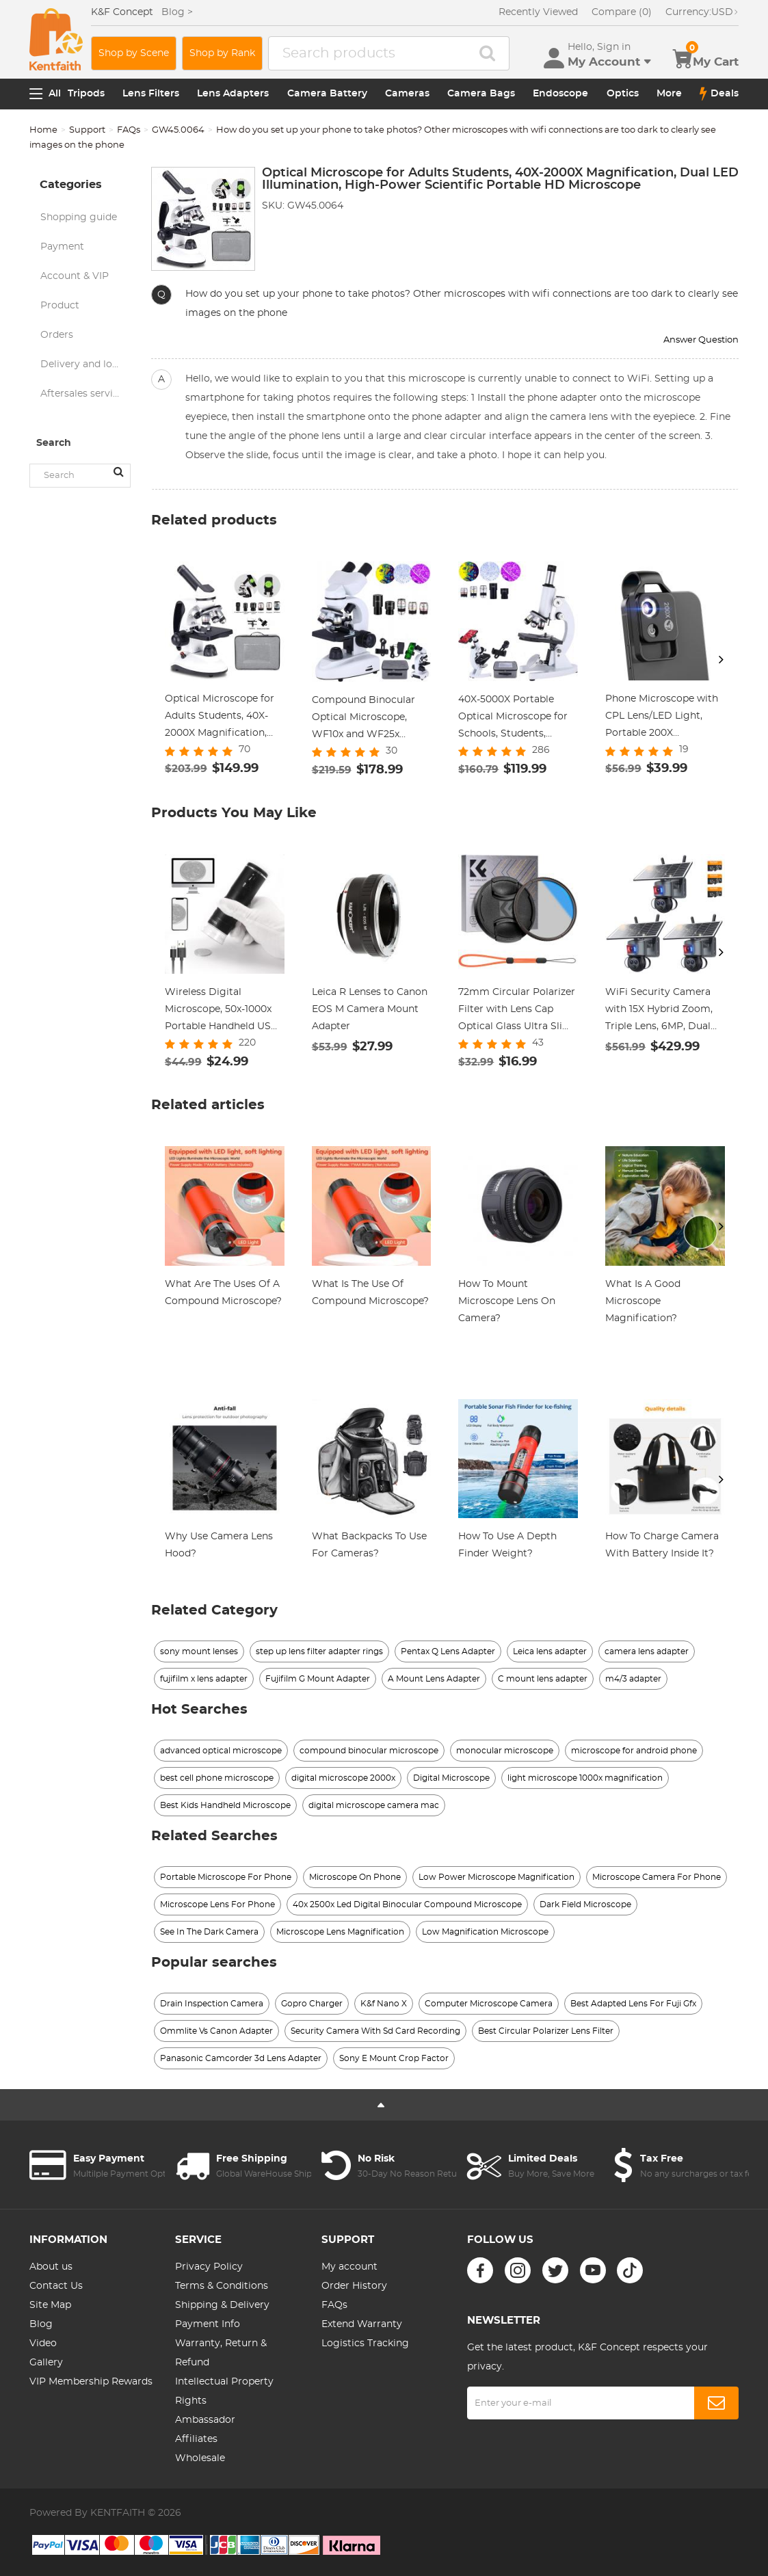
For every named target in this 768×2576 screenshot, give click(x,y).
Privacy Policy (209, 2267)
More (669, 93)
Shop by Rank (222, 53)
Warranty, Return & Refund (221, 2353)
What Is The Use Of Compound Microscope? (370, 1292)
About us (50, 2267)
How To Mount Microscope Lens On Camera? (506, 1301)
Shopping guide (78, 217)
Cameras (407, 93)
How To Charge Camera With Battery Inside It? (662, 1545)
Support (87, 130)
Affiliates (196, 2439)
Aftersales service (82, 394)
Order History (354, 2286)
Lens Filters (150, 93)
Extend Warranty (361, 2324)
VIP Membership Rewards (91, 2382)
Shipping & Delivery (222, 2305)
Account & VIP (74, 276)
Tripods (86, 93)
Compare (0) (622, 12)
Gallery (46, 2362)
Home (43, 130)
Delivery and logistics (85, 364)
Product (59, 305)
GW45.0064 (178, 130)
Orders (56, 335)
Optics (623, 93)
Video (43, 2343)
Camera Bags (481, 93)
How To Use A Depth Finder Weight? (507, 1545)
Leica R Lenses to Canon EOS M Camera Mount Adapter (369, 1009)
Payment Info (207, 2324)
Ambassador (205, 2420)
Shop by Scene (133, 53)
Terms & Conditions (221, 2286)
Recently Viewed (538, 12)
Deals (719, 93)
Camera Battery (327, 93)
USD (702, 12)
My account (349, 2267)
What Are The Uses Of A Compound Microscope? (223, 1292)
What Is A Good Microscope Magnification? (642, 1301)
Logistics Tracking (365, 2343)
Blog (41, 2324)
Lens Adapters (233, 93)
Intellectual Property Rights (224, 2391)
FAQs (128, 130)
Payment (62, 247)
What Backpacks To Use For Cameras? (369, 1545)
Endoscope (560, 93)
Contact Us (56, 2286)
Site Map (50, 2305)
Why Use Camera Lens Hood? (219, 1545)
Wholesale (200, 2458)
